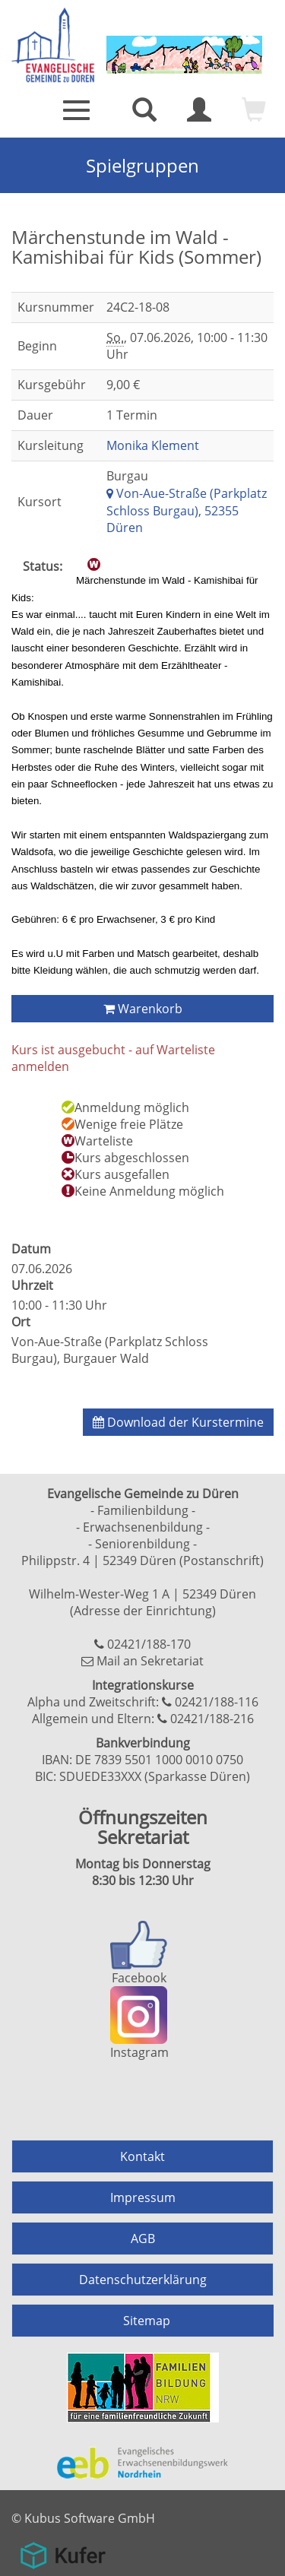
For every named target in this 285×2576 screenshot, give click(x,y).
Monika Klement (152, 445)
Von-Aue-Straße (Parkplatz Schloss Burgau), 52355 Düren (186, 511)
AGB (143, 2238)
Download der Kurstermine (178, 1422)
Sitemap (146, 2320)
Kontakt (142, 2156)
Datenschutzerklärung (143, 2279)
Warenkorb (142, 1008)
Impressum (143, 2197)
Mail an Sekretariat (150, 1660)
